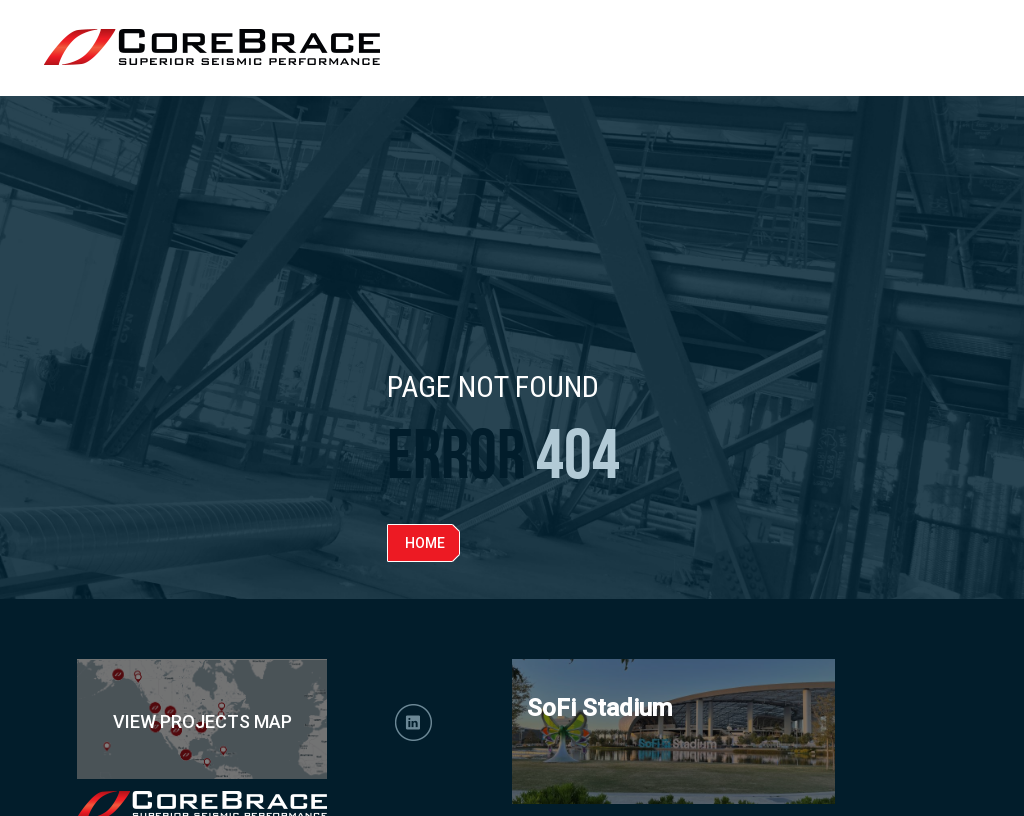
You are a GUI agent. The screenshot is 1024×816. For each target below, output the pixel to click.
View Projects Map (202, 721)
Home (425, 543)
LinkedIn (413, 722)
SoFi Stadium (599, 708)
